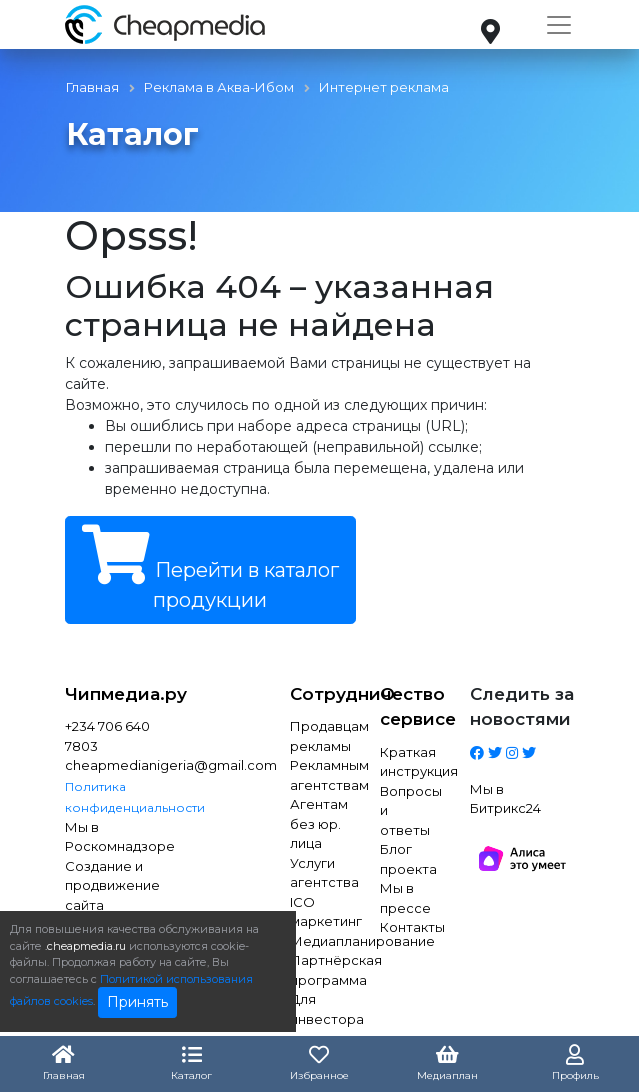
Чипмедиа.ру (117, 694)
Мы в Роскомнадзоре (117, 837)
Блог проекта (408, 859)
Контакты (410, 927)
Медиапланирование (320, 941)
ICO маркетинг (320, 912)
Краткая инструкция (410, 762)
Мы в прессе (405, 898)
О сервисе (410, 707)
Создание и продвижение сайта (112, 885)
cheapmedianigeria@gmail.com (117, 765)
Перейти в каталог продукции (210, 568)
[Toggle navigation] (559, 25)
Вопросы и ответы (410, 810)
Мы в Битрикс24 (505, 799)
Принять (137, 1002)
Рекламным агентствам (320, 775)
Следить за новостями (522, 707)
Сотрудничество (320, 694)
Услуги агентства (320, 873)
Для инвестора (320, 1009)
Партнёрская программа (320, 970)
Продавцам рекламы (320, 736)
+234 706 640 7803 (107, 736)
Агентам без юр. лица (319, 823)
